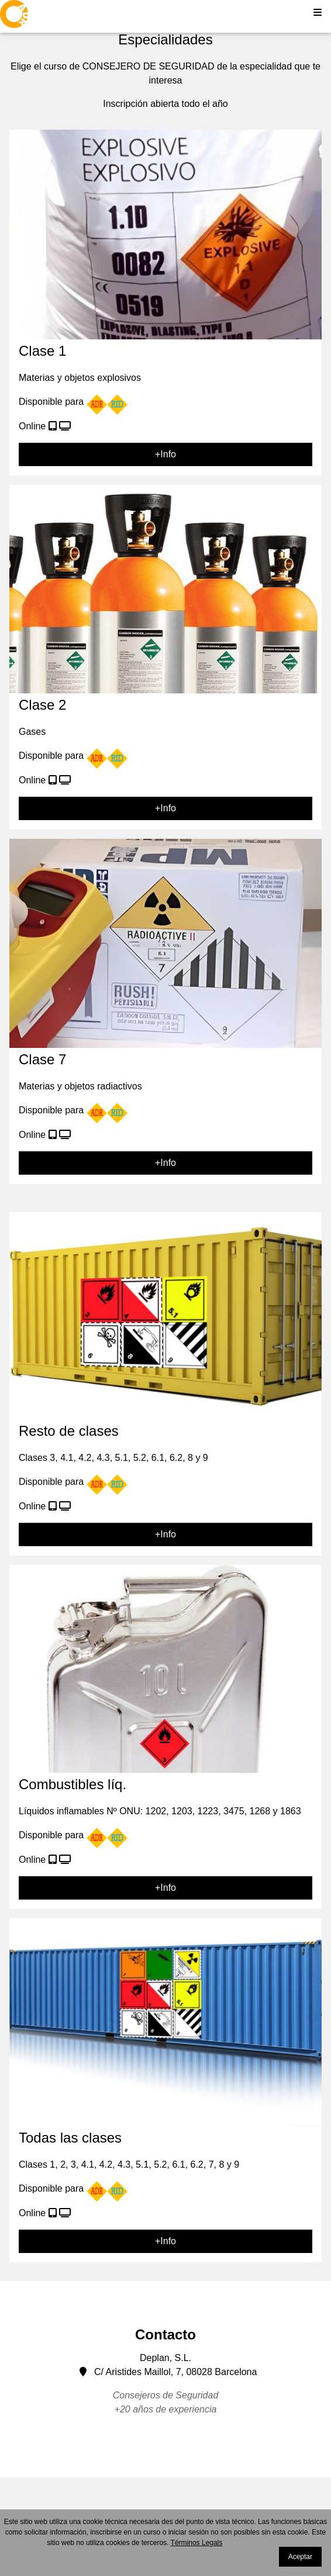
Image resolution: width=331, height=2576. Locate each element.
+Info (165, 454)
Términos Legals (197, 2543)
